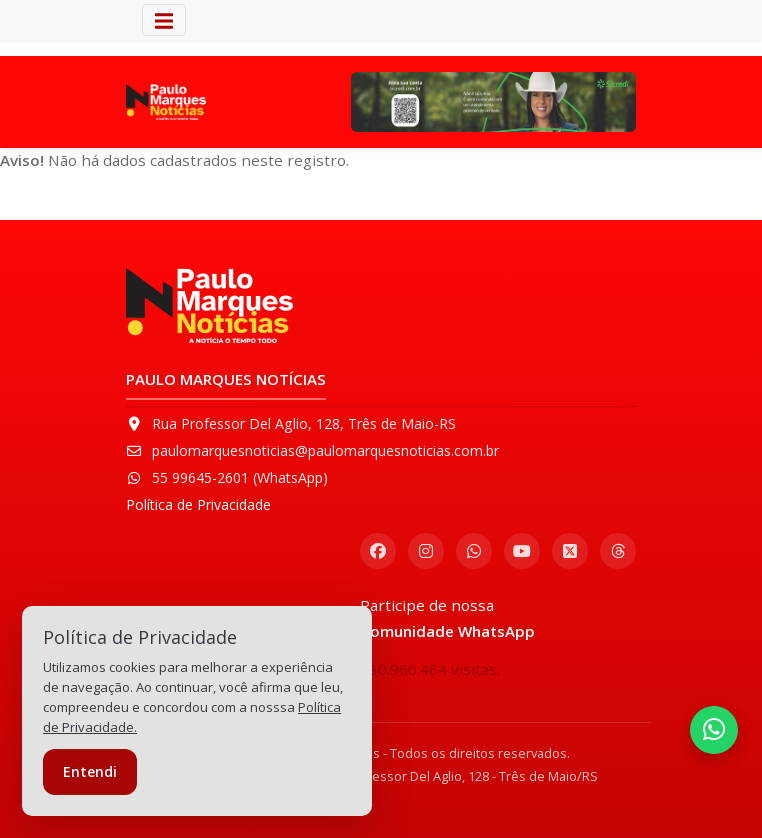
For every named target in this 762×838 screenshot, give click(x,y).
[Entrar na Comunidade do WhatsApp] (714, 730)
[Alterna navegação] (164, 20)
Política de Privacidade (198, 504)
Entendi (90, 771)
